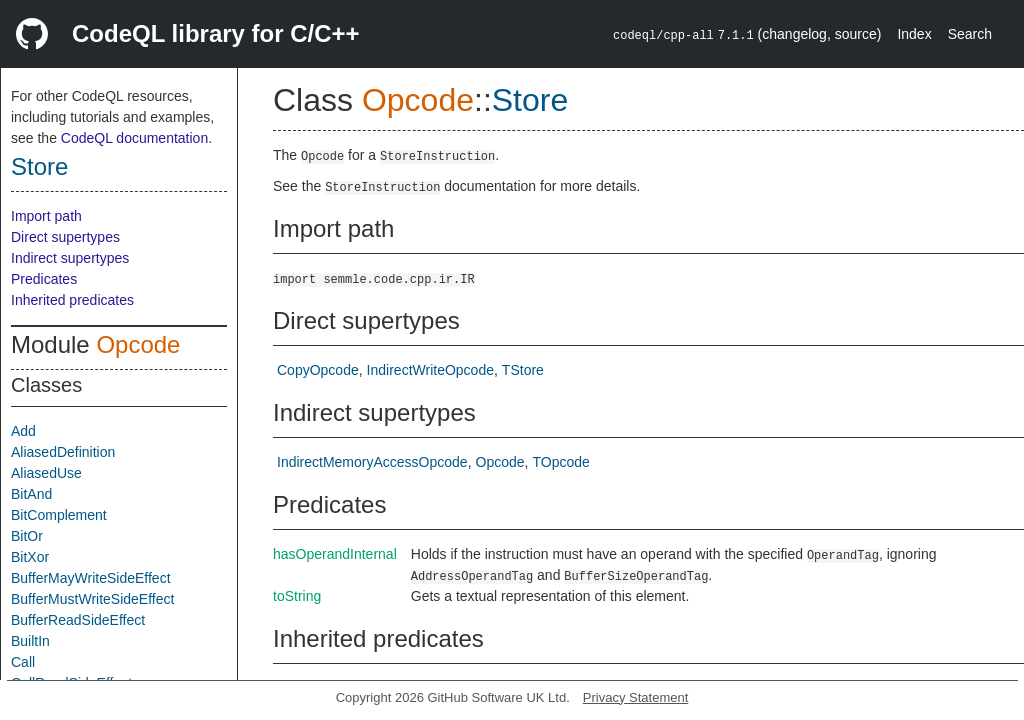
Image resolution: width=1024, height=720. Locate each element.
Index (914, 34)
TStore (523, 370)
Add (23, 431)
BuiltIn (30, 641)
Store (39, 166)
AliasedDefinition (63, 452)
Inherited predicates (72, 300)
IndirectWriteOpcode (430, 370)
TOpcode (560, 462)
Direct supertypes (65, 237)
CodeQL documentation (134, 138)
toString (297, 596)
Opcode (138, 344)
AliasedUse (46, 473)
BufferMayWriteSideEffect (91, 578)
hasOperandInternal (335, 554)
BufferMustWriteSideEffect (92, 599)
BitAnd (31, 494)
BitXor (30, 557)
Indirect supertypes (70, 258)
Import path (46, 216)
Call (23, 662)
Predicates (44, 279)
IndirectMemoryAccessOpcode (372, 462)
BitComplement (59, 515)
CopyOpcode (318, 370)
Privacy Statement (636, 697)
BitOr (27, 536)
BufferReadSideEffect (78, 620)
